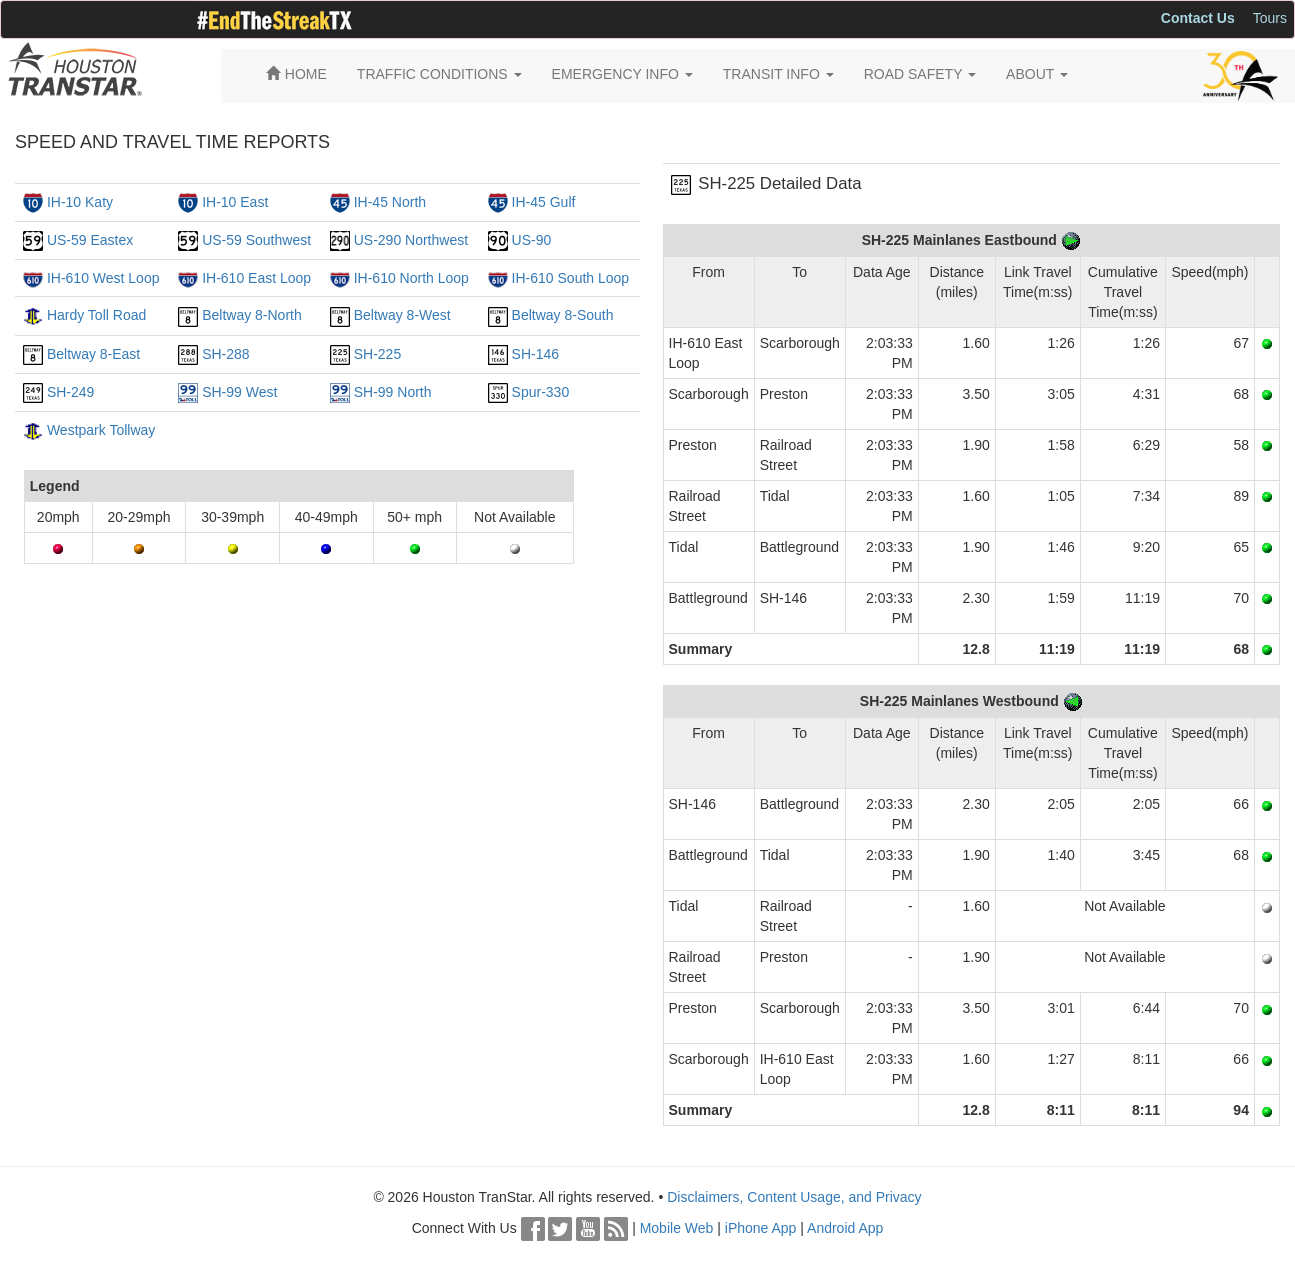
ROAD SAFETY (920, 74)
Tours (1270, 18)
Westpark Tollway (101, 430)
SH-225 (377, 354)
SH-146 (535, 354)
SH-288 (225, 354)
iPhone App (761, 1228)
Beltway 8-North (252, 315)
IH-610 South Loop (571, 278)
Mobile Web (677, 1228)
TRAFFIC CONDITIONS (439, 74)
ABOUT (1037, 74)
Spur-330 (541, 392)
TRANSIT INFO (778, 74)
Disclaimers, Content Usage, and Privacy (794, 1197)
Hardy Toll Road (96, 315)
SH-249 (70, 392)
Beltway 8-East (93, 354)
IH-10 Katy (80, 202)
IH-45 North (390, 202)
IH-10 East (235, 202)
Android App (845, 1228)
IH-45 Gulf (544, 202)
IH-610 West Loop (103, 278)
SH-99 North (393, 392)
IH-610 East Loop (256, 278)
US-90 (532, 240)
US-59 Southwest (256, 240)
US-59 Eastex (90, 240)
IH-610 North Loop (411, 278)
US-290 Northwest (411, 240)
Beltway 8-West (402, 315)
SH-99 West (239, 392)
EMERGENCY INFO (622, 74)
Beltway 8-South (563, 315)
